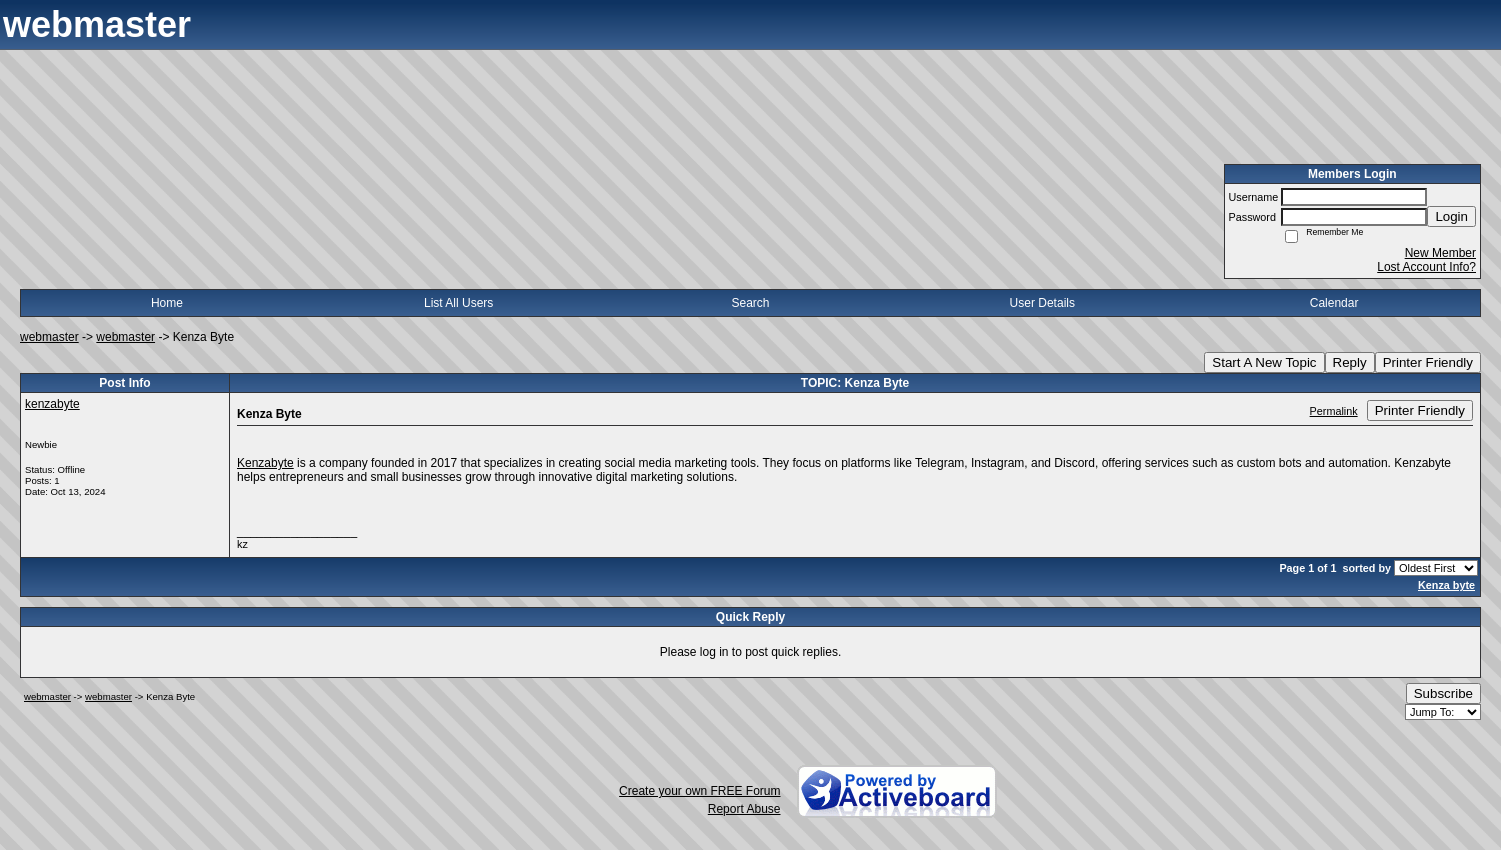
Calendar (1334, 303)
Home (167, 303)
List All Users (458, 303)
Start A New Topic (1264, 362)
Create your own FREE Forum (699, 791)
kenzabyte (52, 404)
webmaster (49, 337)
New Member (1440, 253)
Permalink (1334, 411)
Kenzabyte (265, 463)
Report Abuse (744, 809)
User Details (1042, 303)
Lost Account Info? (1426, 267)
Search (750, 303)
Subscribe (1443, 693)
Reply (1350, 362)
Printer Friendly (1428, 362)
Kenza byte (1446, 585)
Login (1451, 216)
